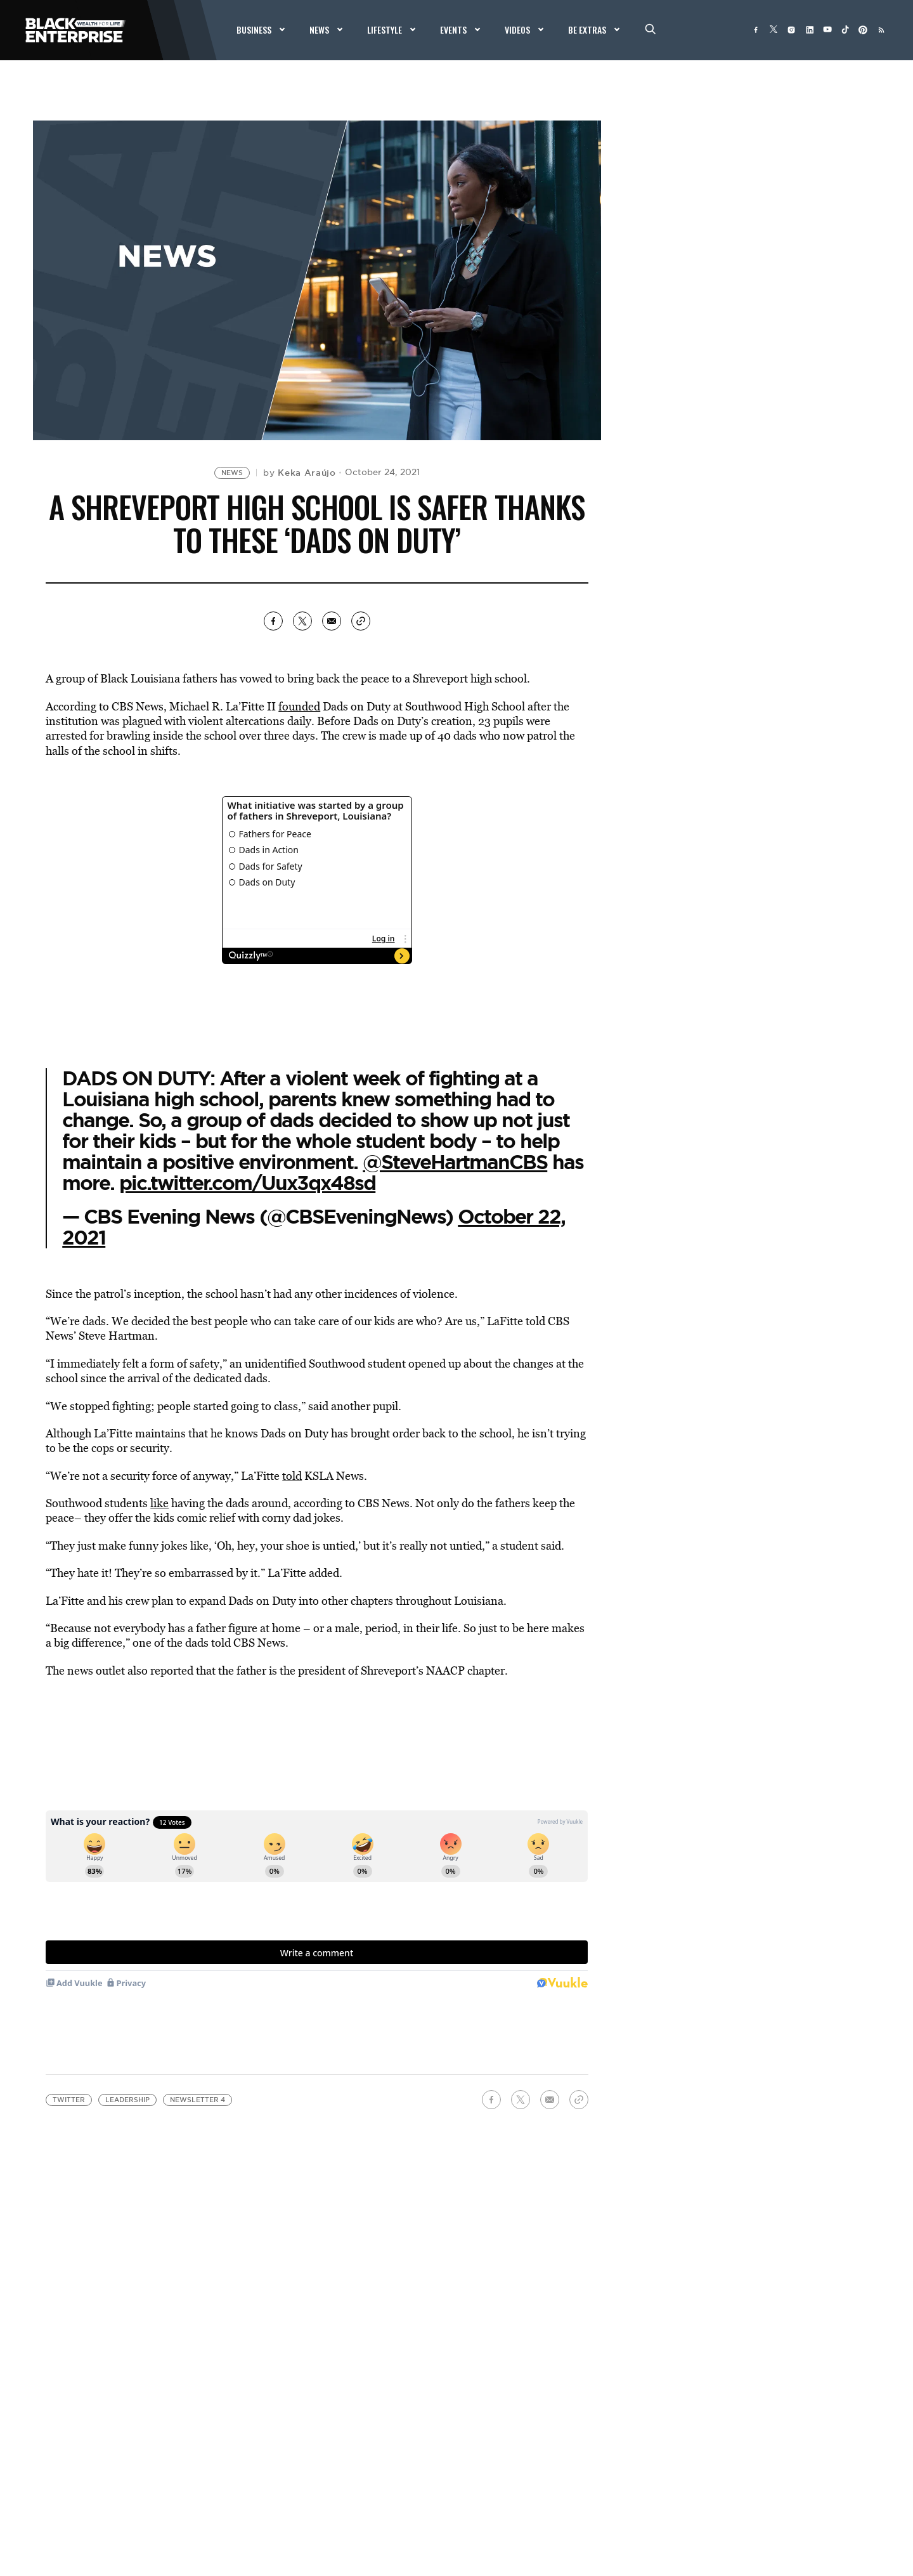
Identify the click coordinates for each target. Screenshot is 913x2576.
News (232, 473)
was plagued (131, 721)
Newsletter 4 (197, 2100)
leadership (127, 2100)
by (299, 472)
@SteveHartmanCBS (455, 1162)
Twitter (69, 2100)
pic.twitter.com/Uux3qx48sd (247, 1183)
